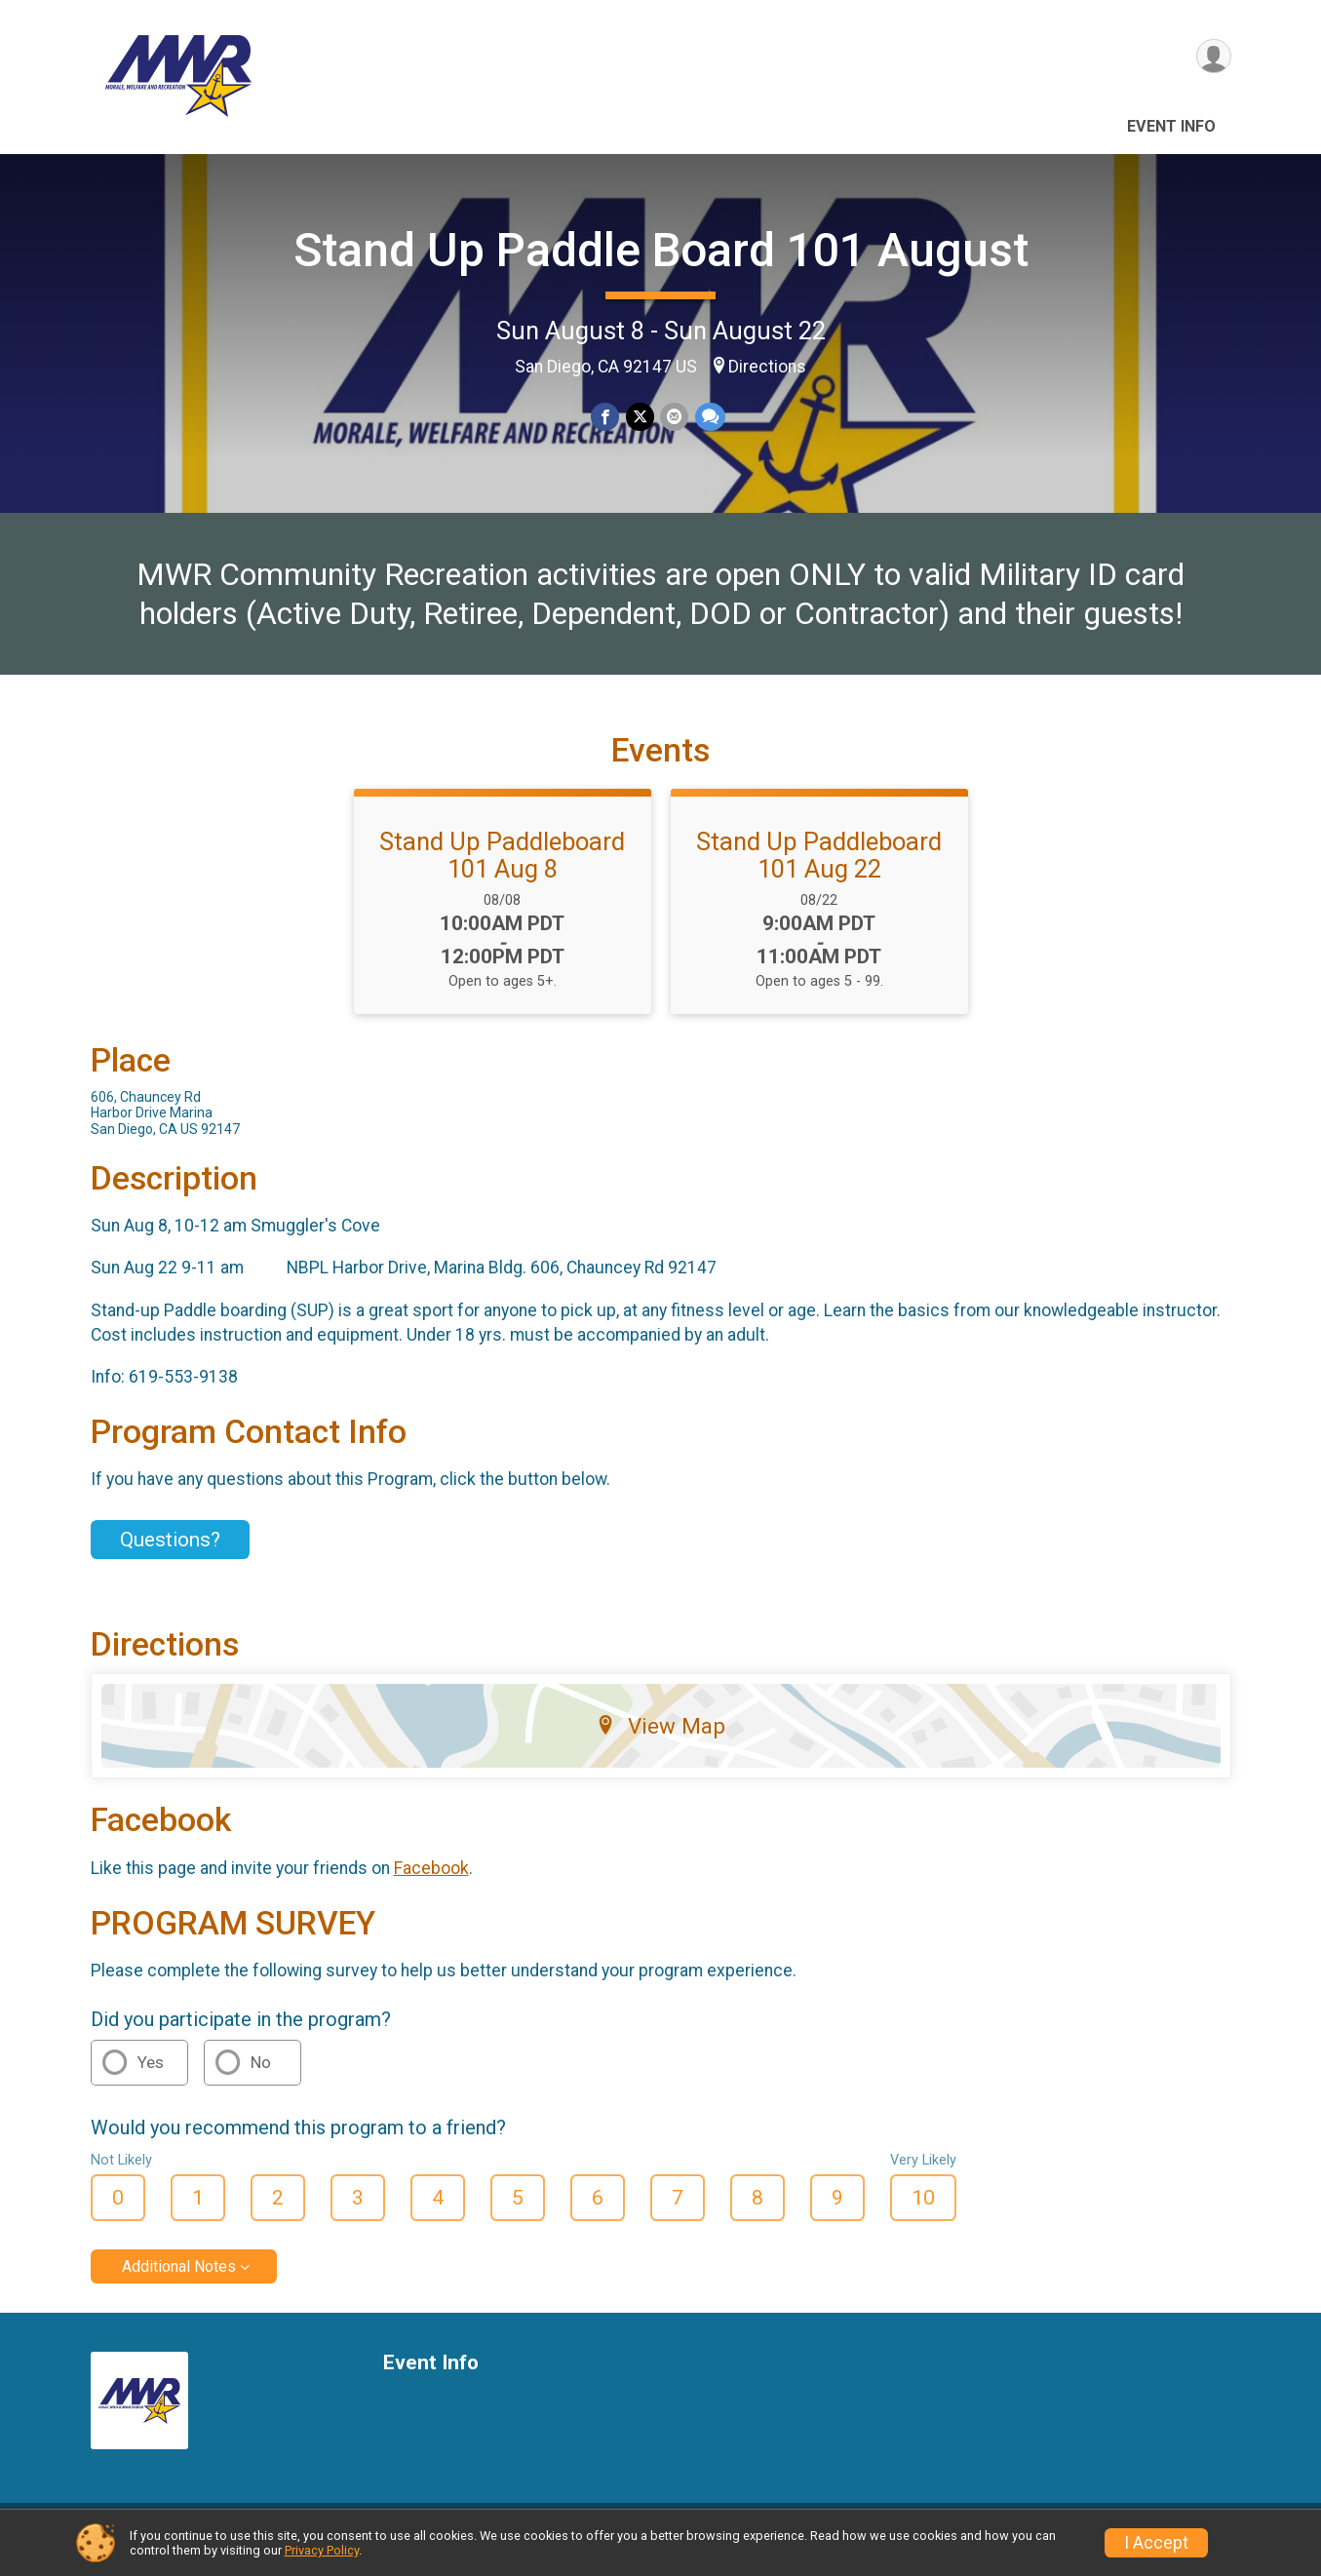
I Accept (1156, 2543)
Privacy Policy (322, 2550)
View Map (660, 1738)
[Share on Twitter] (640, 417)
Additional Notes (179, 2278)
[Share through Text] (709, 417)
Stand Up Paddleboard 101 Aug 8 (502, 867)
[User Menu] (1213, 57)
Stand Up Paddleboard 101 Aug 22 (819, 867)
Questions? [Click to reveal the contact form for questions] (170, 1551)
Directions (767, 366)
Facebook (431, 1880)
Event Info (1171, 126)
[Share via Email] (674, 417)
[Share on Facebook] (606, 417)
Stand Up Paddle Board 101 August (661, 250)
